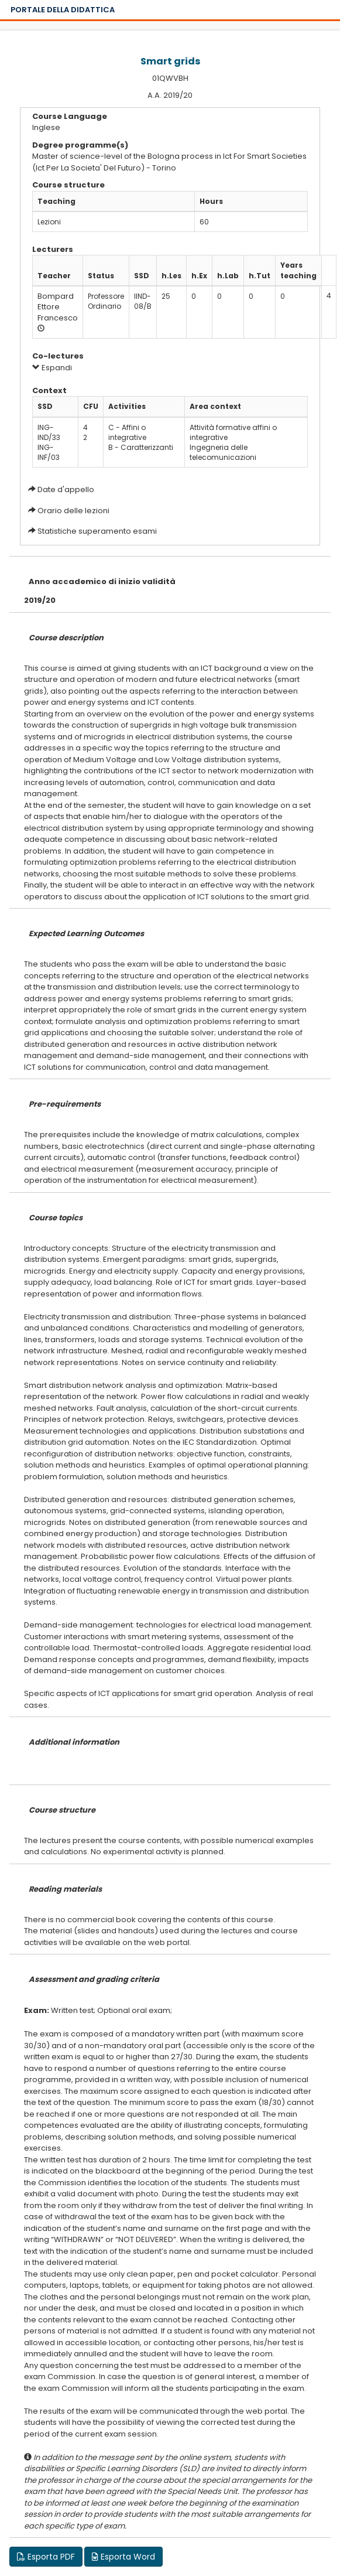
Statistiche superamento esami (97, 531)
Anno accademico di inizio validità (102, 581)
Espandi (52, 367)
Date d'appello (65, 489)
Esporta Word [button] (123, 2557)
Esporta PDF (46, 2557)
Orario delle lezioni (73, 510)
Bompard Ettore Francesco (57, 307)
